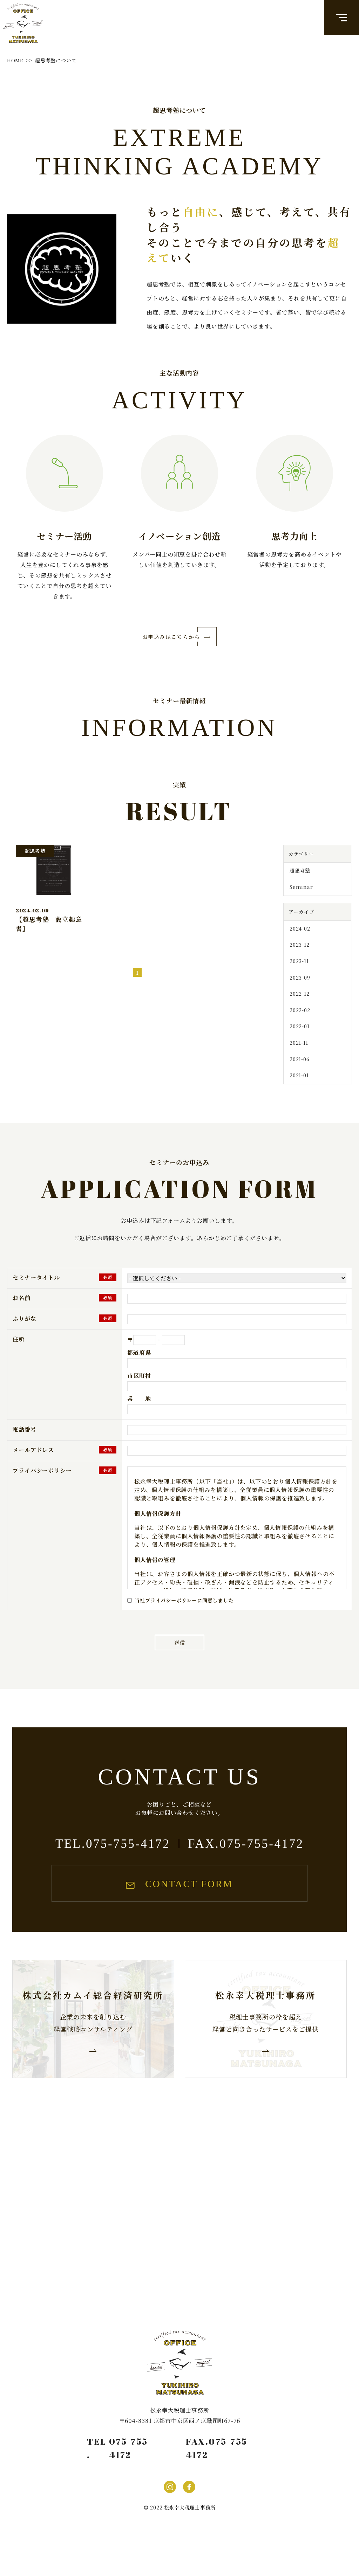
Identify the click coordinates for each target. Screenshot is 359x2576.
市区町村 (139, 1397)
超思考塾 (299, 878)
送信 (179, 1667)
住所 (19, 1360)
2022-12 (298, 1008)
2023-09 (299, 990)
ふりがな (24, 1339)
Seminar (300, 895)
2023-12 (298, 955)
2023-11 (298, 973)
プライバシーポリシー (42, 1491)
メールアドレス (33, 1471)
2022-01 (298, 1043)
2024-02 (299, 938)
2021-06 (298, 1078)
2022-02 (299, 1025)
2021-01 (298, 1095)
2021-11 (298, 1060)
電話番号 (24, 1450)
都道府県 (139, 1373)
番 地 (139, 1420)
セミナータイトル (36, 1298)
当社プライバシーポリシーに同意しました (184, 1621)
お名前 (21, 1319)
